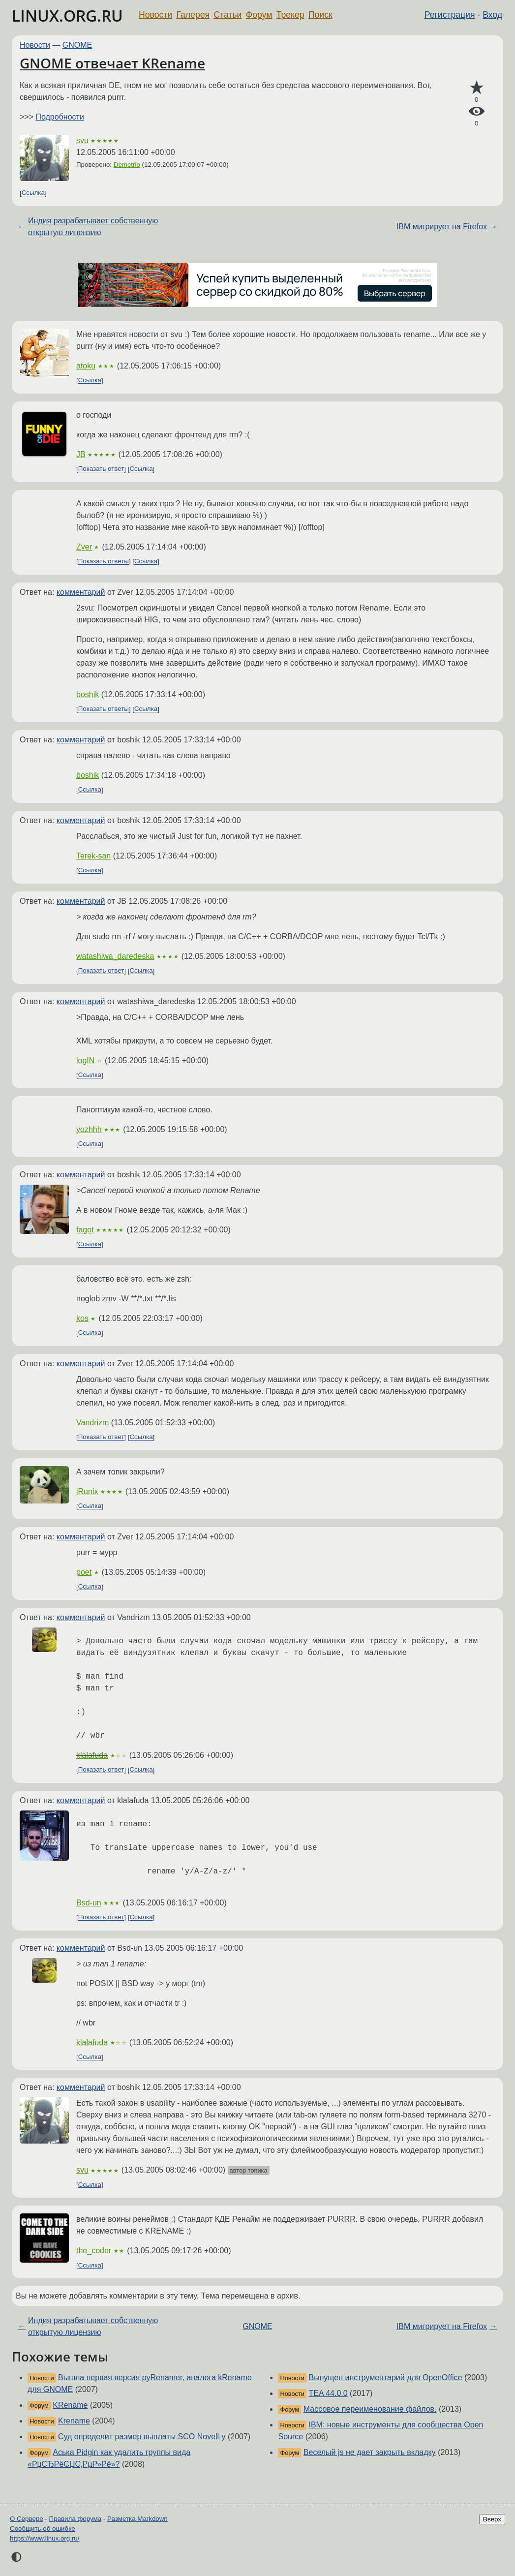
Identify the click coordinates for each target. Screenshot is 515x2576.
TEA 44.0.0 (327, 2393)
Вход (492, 15)
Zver (84, 547)
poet (83, 1572)
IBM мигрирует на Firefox (441, 226)
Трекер (290, 15)
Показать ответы (103, 561)
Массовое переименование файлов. (370, 2409)
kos (82, 1318)
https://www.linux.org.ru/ (44, 2538)
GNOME (77, 45)
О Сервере (26, 2518)
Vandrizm (92, 1422)
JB (81, 454)
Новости (155, 15)
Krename (74, 2421)
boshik (87, 694)
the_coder (93, 2250)
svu (82, 140)
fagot (85, 1230)
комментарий (81, 592)
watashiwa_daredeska (115, 956)
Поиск (320, 15)
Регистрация (449, 15)
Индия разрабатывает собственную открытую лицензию (93, 226)
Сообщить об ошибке (42, 2528)
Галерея (193, 15)
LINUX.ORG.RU (67, 15)
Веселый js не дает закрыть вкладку (369, 2452)
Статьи (227, 15)
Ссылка (33, 193)
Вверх (492, 2519)
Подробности (59, 117)
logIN (85, 1060)
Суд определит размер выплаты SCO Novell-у (141, 2436)
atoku (85, 366)
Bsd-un (88, 1903)
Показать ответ (101, 469)
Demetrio (127, 164)
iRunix (87, 1491)
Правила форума (75, 2518)
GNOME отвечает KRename (112, 63)
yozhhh (89, 1129)
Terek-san (93, 856)
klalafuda (92, 1755)
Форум (259, 15)
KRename (70, 2405)
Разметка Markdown (137, 2518)
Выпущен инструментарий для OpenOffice (385, 2377)
